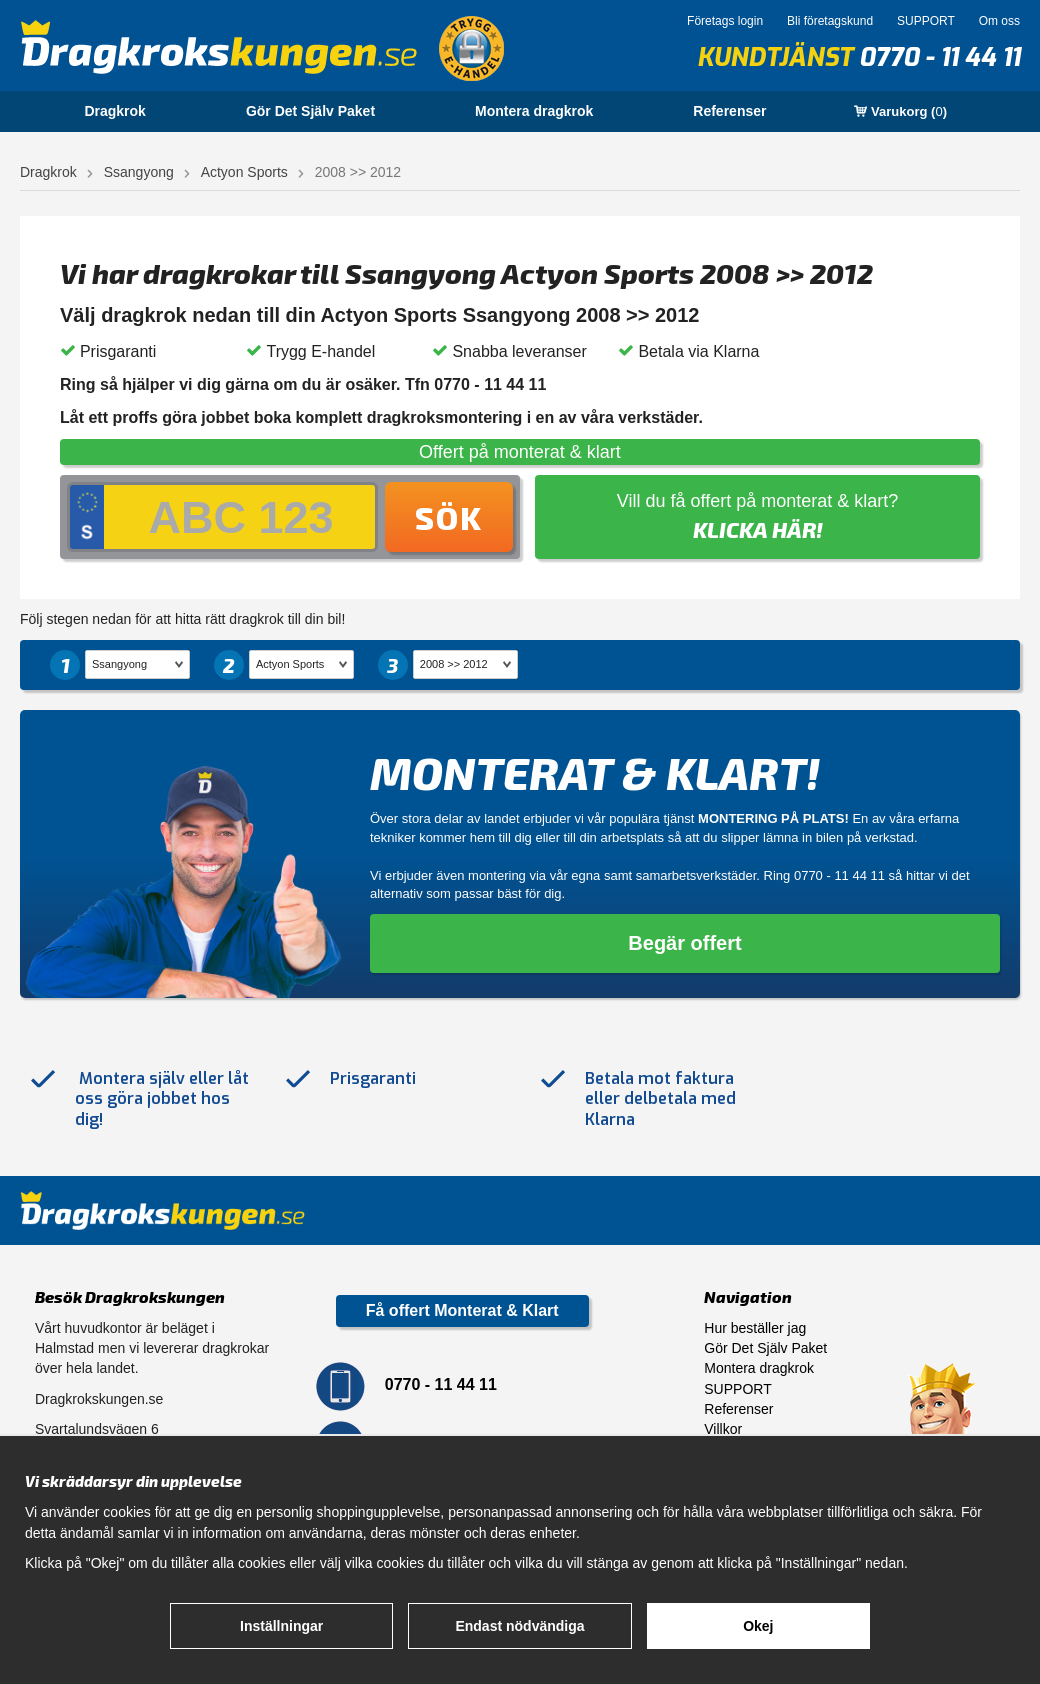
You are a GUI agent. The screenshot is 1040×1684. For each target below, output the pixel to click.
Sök (449, 517)
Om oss (999, 21)
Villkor (723, 1429)
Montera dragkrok (534, 111)
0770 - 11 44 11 (939, 57)
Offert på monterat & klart (520, 452)
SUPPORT (926, 21)
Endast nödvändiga (519, 1626)
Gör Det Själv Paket (310, 111)
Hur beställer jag (755, 1328)
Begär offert (684, 943)
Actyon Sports (244, 172)
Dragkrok (114, 111)
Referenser (729, 111)
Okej (758, 1626)
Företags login (725, 21)
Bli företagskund (830, 21)
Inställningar (281, 1626)
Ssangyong (139, 172)
